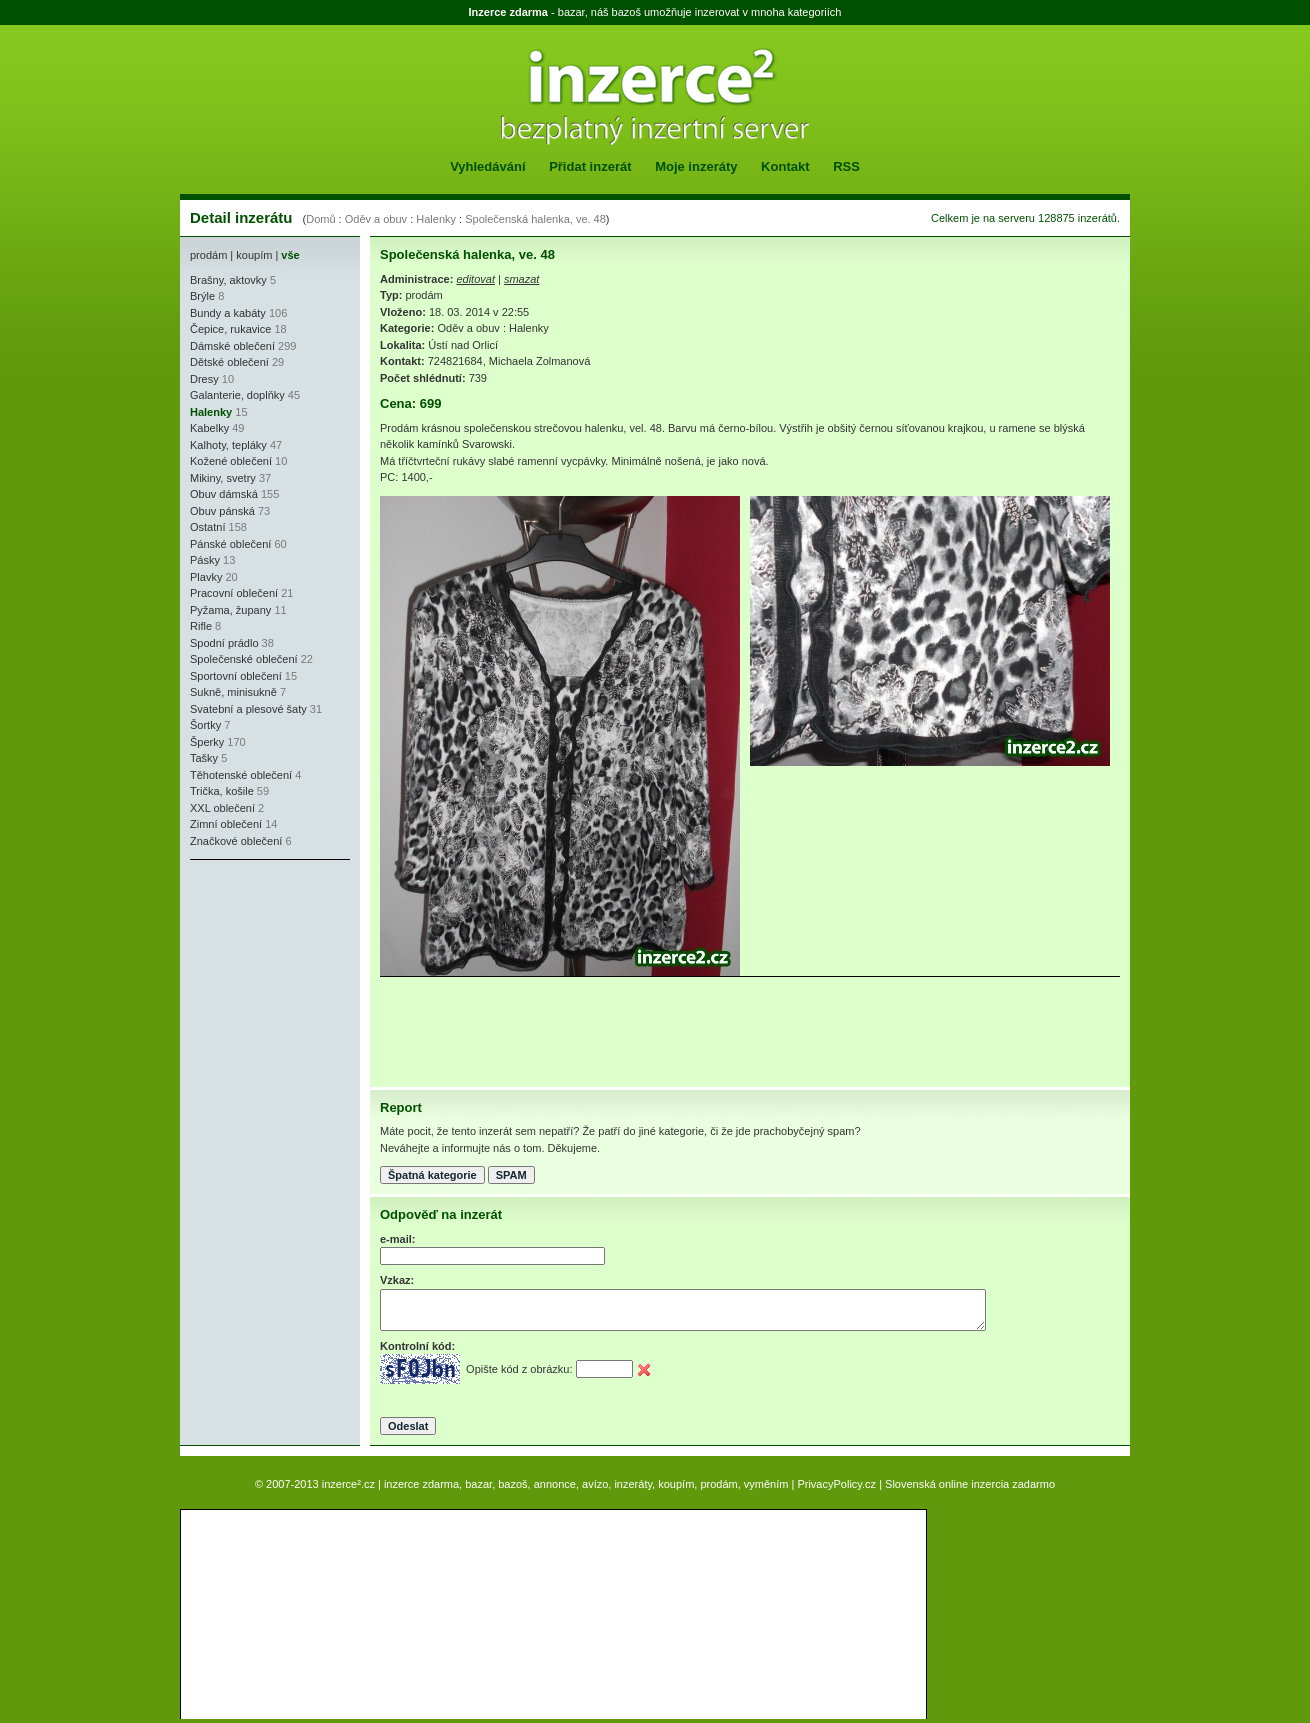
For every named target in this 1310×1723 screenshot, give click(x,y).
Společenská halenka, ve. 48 (535, 219)
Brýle (202, 296)
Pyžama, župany (230, 610)
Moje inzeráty (696, 166)
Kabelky (209, 428)
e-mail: (397, 1239)
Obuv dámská (224, 494)
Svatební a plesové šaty (248, 709)
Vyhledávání (487, 166)
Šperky (207, 742)
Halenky (436, 219)
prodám (208, 255)
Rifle (201, 626)
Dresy (204, 379)
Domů (320, 219)
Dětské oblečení (229, 362)
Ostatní (207, 527)
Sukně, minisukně (233, 692)
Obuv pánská (222, 511)
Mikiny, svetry (223, 478)
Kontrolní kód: (417, 1346)
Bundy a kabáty (228, 313)
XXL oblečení (222, 808)
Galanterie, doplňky (237, 395)
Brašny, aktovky (228, 280)
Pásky (205, 560)
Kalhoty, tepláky (228, 445)
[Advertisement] (250, 990)
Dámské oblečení (232, 346)
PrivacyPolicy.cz (836, 1484)
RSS (846, 166)
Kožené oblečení (231, 461)
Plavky (206, 577)
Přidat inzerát (590, 166)
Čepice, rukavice (230, 329)
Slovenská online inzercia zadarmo (970, 1484)
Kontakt (785, 166)
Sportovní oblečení (236, 676)
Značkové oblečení (236, 841)
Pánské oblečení (230, 544)
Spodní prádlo (224, 643)
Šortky (205, 725)
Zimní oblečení (226, 824)
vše (290, 255)
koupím (254, 255)
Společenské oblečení (244, 659)
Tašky (204, 758)
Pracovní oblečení (234, 593)
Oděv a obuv (376, 219)
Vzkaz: (397, 1280)
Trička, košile (222, 791)
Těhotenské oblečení (241, 775)
